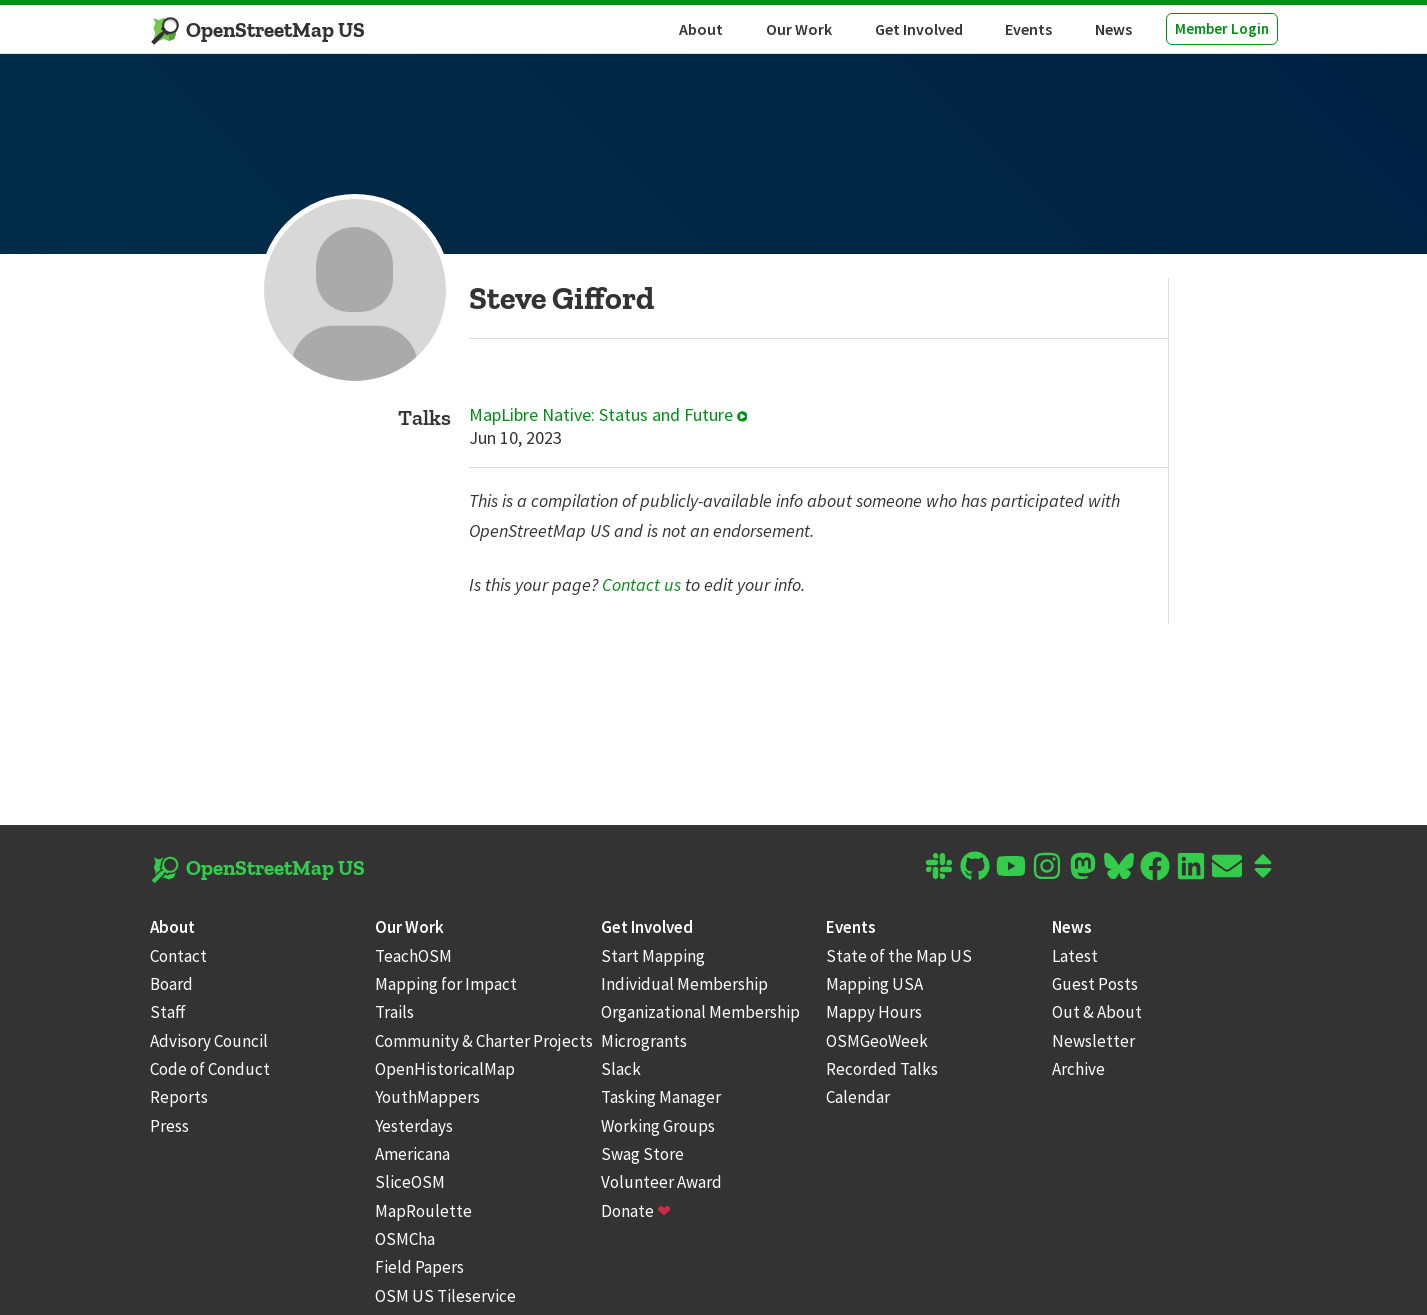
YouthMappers (427, 1097)
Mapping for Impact (446, 984)
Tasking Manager (661, 1097)
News (1113, 29)
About (701, 29)
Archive (1078, 1069)
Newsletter (1093, 1041)
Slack (621, 1069)
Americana (412, 1154)
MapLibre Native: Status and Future (608, 415)
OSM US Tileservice (445, 1296)
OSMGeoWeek (877, 1041)
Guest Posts (1095, 984)
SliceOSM (410, 1182)
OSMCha (405, 1239)
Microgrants (644, 1041)
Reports (179, 1097)
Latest (1075, 956)
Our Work (799, 29)
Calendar (858, 1097)
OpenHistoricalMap (445, 1069)
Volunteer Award (661, 1182)
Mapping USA (874, 984)
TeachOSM (413, 956)
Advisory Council (209, 1041)
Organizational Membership (700, 1012)
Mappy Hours (874, 1012)
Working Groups (658, 1126)
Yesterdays (414, 1126)
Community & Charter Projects (484, 1041)
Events (1028, 29)
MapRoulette (423, 1211)
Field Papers (419, 1267)
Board (171, 984)
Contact (178, 956)
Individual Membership (684, 984)
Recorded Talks (882, 1069)
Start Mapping (653, 956)
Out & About (1097, 1012)
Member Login (1222, 28)
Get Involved (919, 29)
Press (169, 1126)
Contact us (641, 584)
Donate (636, 1211)
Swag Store (642, 1154)
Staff (168, 1012)
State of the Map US (899, 956)
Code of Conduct (210, 1069)
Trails (394, 1012)
